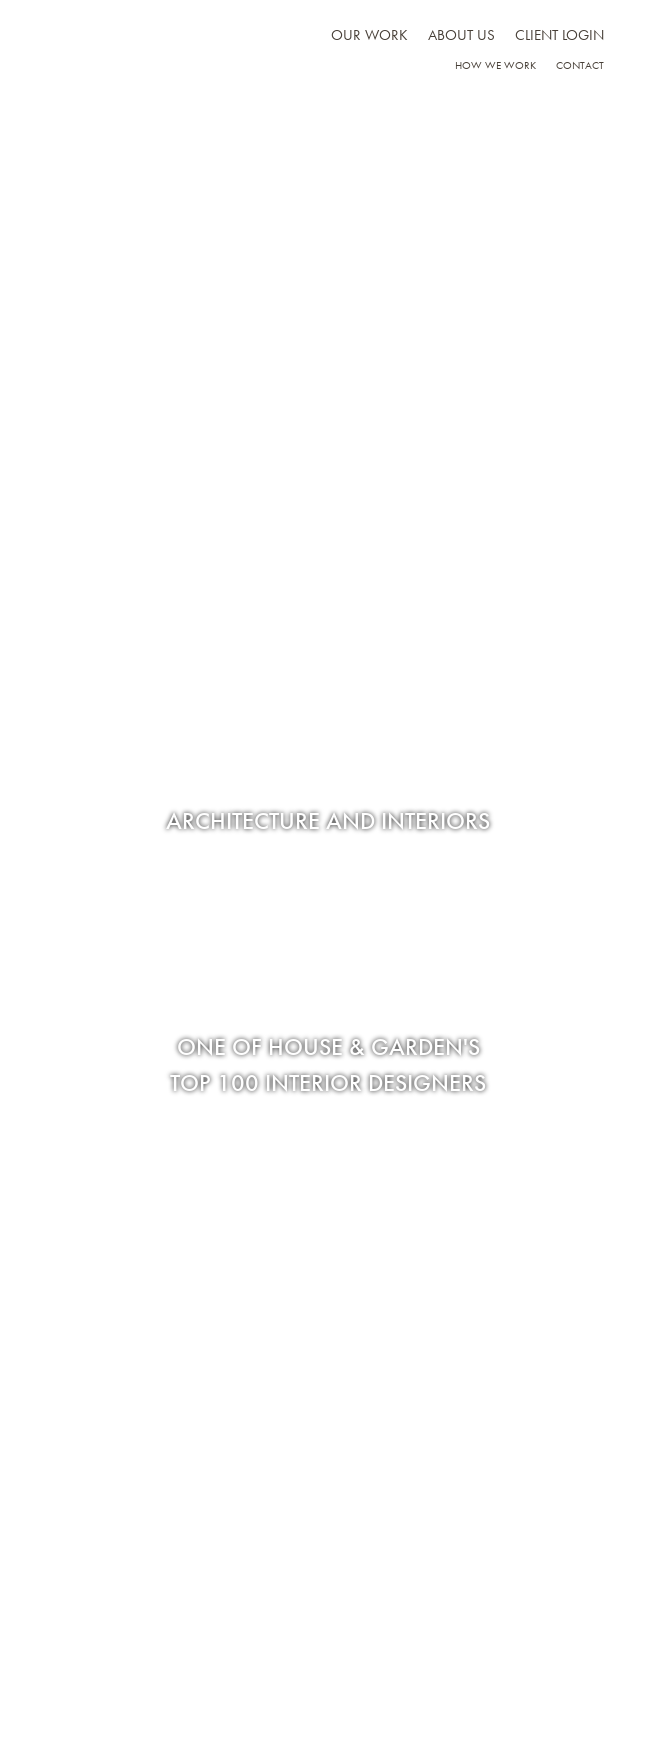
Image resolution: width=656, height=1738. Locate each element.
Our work (369, 35)
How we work (495, 65)
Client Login (559, 35)
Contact (580, 65)
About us (461, 35)
